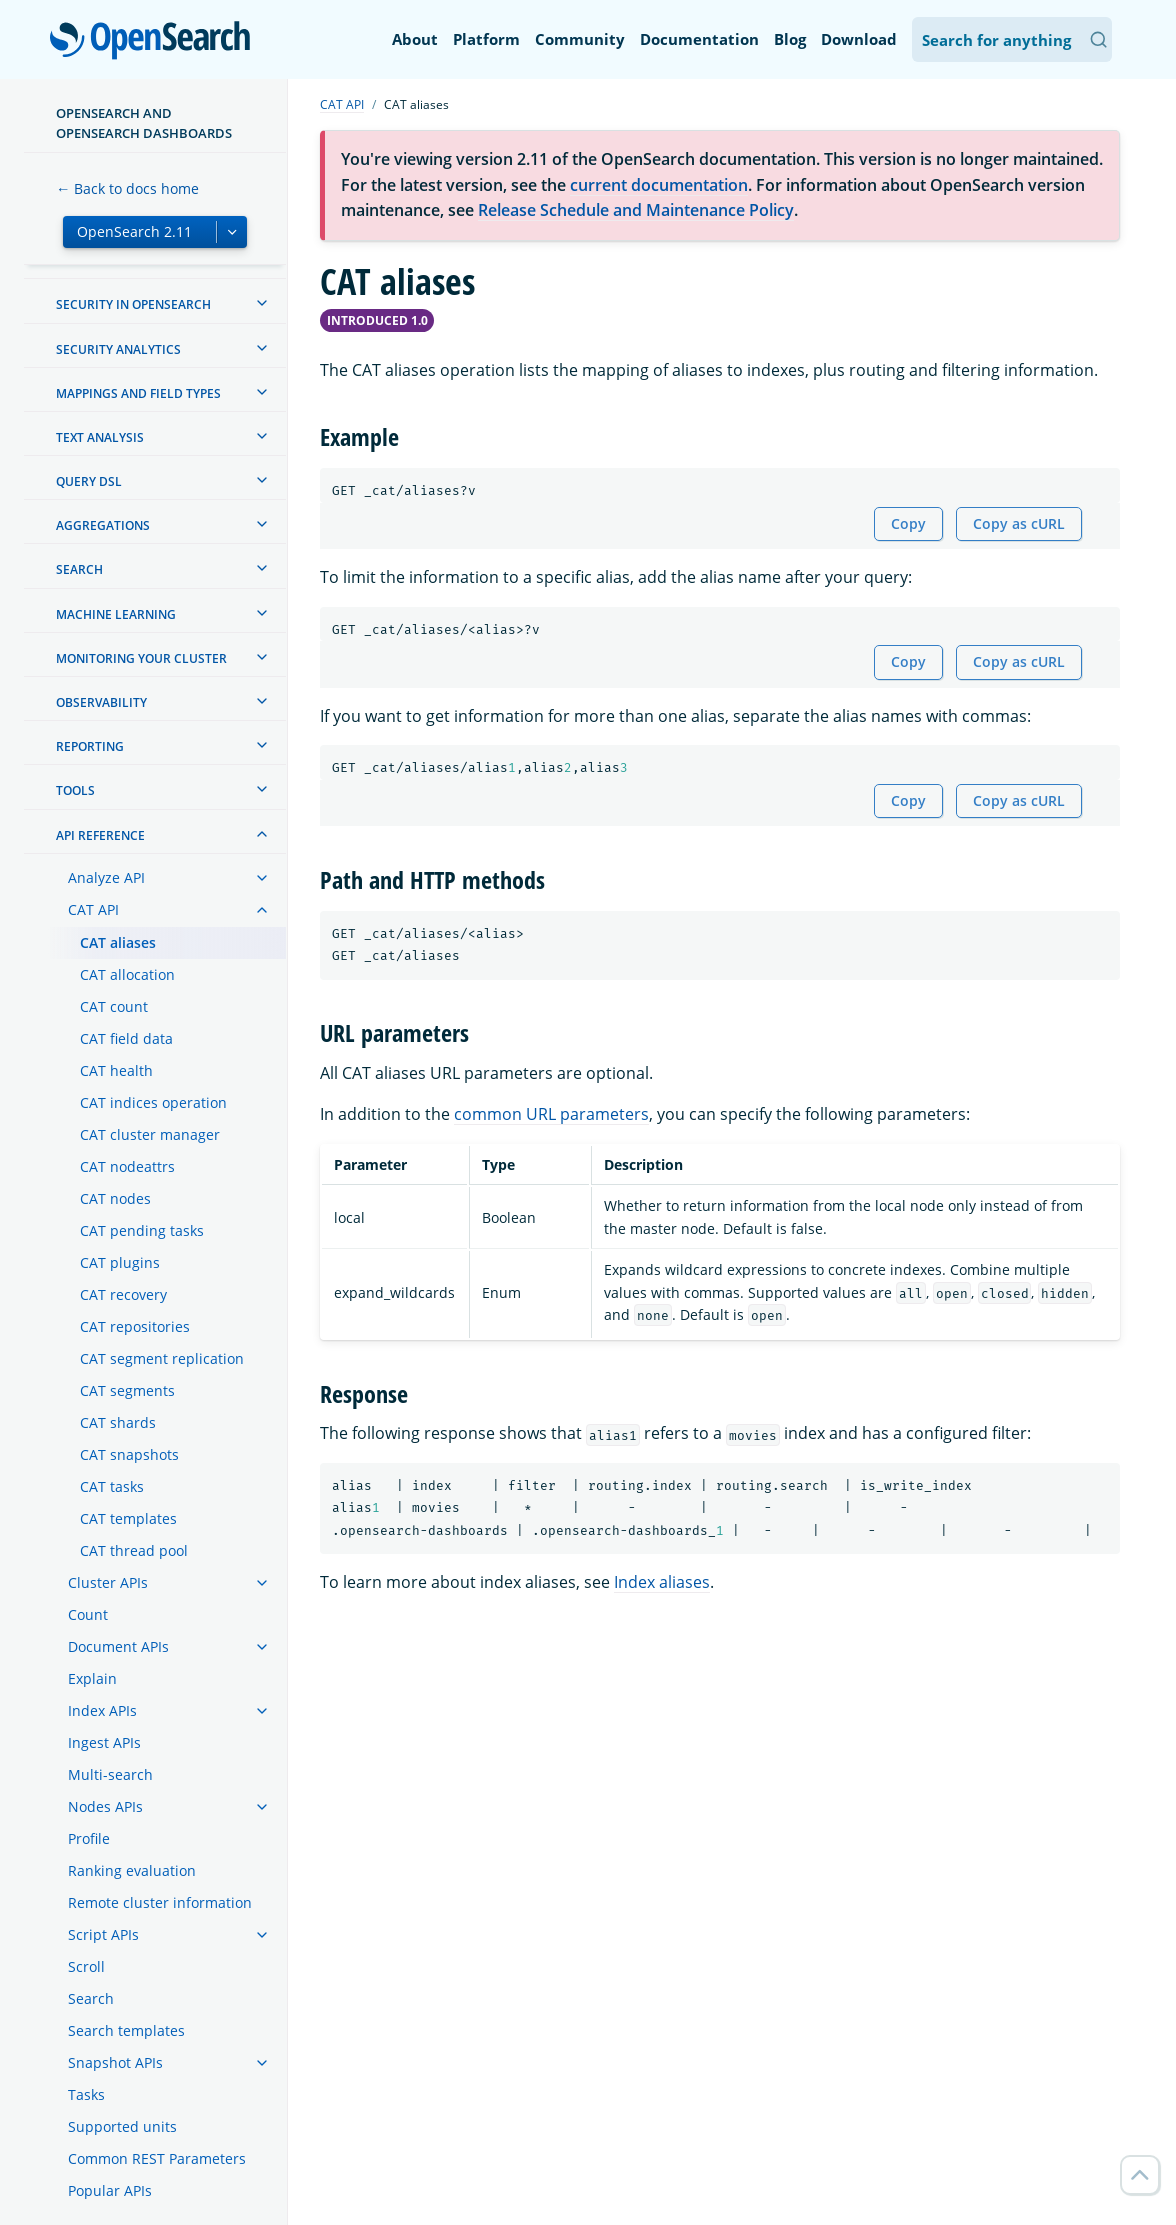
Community (580, 39)
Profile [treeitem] (89, 1838)
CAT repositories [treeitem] (135, 1326)
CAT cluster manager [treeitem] (150, 1134)
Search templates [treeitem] (126, 2030)
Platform (486, 39)
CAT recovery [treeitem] (123, 1294)
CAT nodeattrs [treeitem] (127, 1166)
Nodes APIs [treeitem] (105, 1806)
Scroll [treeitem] (86, 1966)
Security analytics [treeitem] (118, 349)
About (415, 39)
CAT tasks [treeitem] (112, 1486)
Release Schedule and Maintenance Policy (636, 210)
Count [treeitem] (88, 1614)
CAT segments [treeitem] (127, 1390)
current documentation (659, 185)
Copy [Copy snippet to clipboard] (908, 523)
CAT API (342, 104)
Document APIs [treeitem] (118, 1646)
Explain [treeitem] (92, 1678)
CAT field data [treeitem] (126, 1038)
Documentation (699, 39)
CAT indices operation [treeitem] (153, 1102)
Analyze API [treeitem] (106, 877)
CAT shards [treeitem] (118, 1422)
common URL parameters (551, 1114)
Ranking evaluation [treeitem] (132, 1870)
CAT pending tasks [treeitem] (142, 1230)
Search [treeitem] (79, 569)
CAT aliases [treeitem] (118, 942)
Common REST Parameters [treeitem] (157, 2158)
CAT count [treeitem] (114, 1006)
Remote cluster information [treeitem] (160, 1902)
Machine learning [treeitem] (116, 614)
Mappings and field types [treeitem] (138, 393)
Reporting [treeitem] (90, 746)
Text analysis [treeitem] (100, 437)
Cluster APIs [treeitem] (108, 1582)
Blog (790, 39)
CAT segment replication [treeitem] (162, 1358)
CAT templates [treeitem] (128, 1518)
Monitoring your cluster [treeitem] (141, 658)
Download (859, 39)
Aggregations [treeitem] (103, 525)
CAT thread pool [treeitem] (134, 1550)
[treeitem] (262, 303)
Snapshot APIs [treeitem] (115, 2062)
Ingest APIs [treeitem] (104, 1742)
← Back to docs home (127, 188)
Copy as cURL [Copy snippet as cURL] (1019, 523)
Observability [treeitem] (101, 702)
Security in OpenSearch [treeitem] (133, 304)
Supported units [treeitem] (122, 2126)
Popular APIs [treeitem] (110, 2190)
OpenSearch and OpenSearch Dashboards (144, 123)
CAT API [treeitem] (93, 909)
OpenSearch (155, 42)
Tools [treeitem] (75, 790)
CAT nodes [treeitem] (115, 1198)
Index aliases (662, 1582)
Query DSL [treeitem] (89, 481)
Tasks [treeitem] (86, 2094)
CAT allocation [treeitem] (127, 974)
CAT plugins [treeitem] (120, 1262)
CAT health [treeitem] (116, 1070)
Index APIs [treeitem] (102, 1710)
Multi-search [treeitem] (110, 1774)
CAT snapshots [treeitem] (129, 1454)
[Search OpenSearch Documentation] (1012, 39)
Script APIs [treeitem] (103, 1934)
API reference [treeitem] (100, 835)
